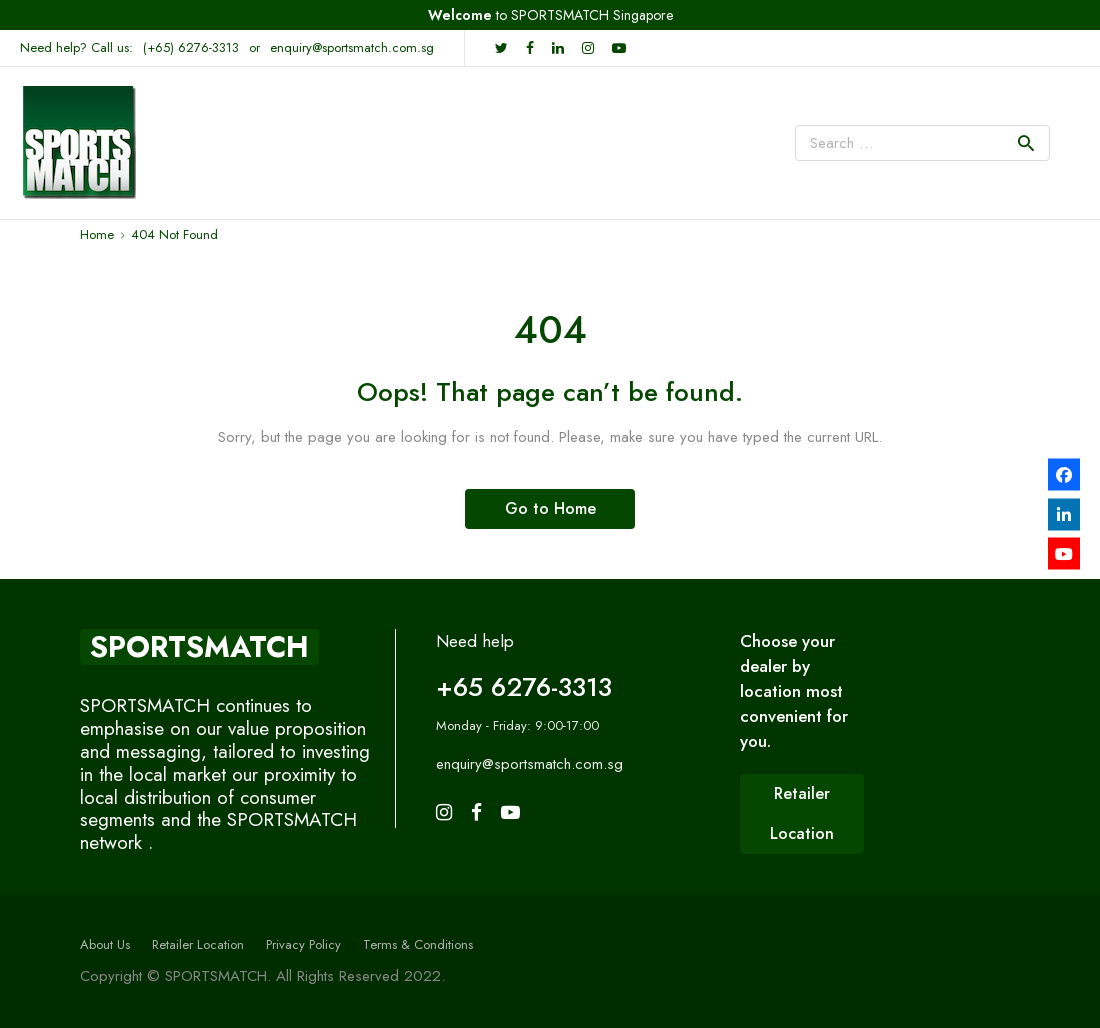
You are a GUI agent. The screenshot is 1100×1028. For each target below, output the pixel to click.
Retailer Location (198, 944)
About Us (105, 944)
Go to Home (550, 508)
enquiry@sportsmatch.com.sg (352, 47)
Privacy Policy (303, 944)
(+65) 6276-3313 (191, 47)
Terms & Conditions (418, 944)
